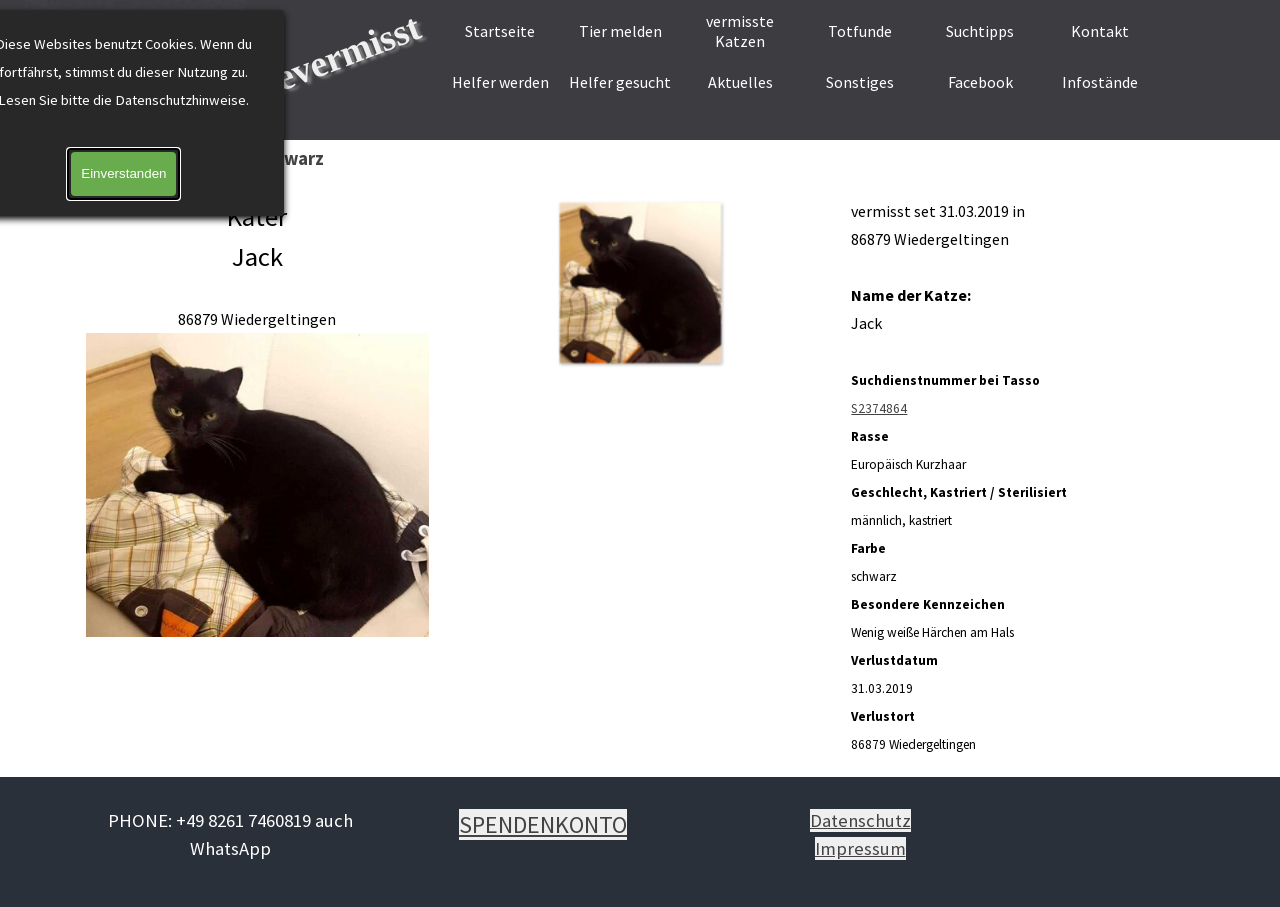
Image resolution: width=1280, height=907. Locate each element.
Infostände (1100, 82)
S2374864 (879, 408)
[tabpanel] (257, 418)
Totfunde (860, 31)
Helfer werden (500, 82)
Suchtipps (980, 31)
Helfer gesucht (620, 82)
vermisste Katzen (740, 31)
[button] (639, 282)
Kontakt (1100, 31)
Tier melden (620, 31)
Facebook (980, 82)
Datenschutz (860, 820)
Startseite (500, 31)
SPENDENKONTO (543, 824)
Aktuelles (740, 82)
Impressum (860, 848)
